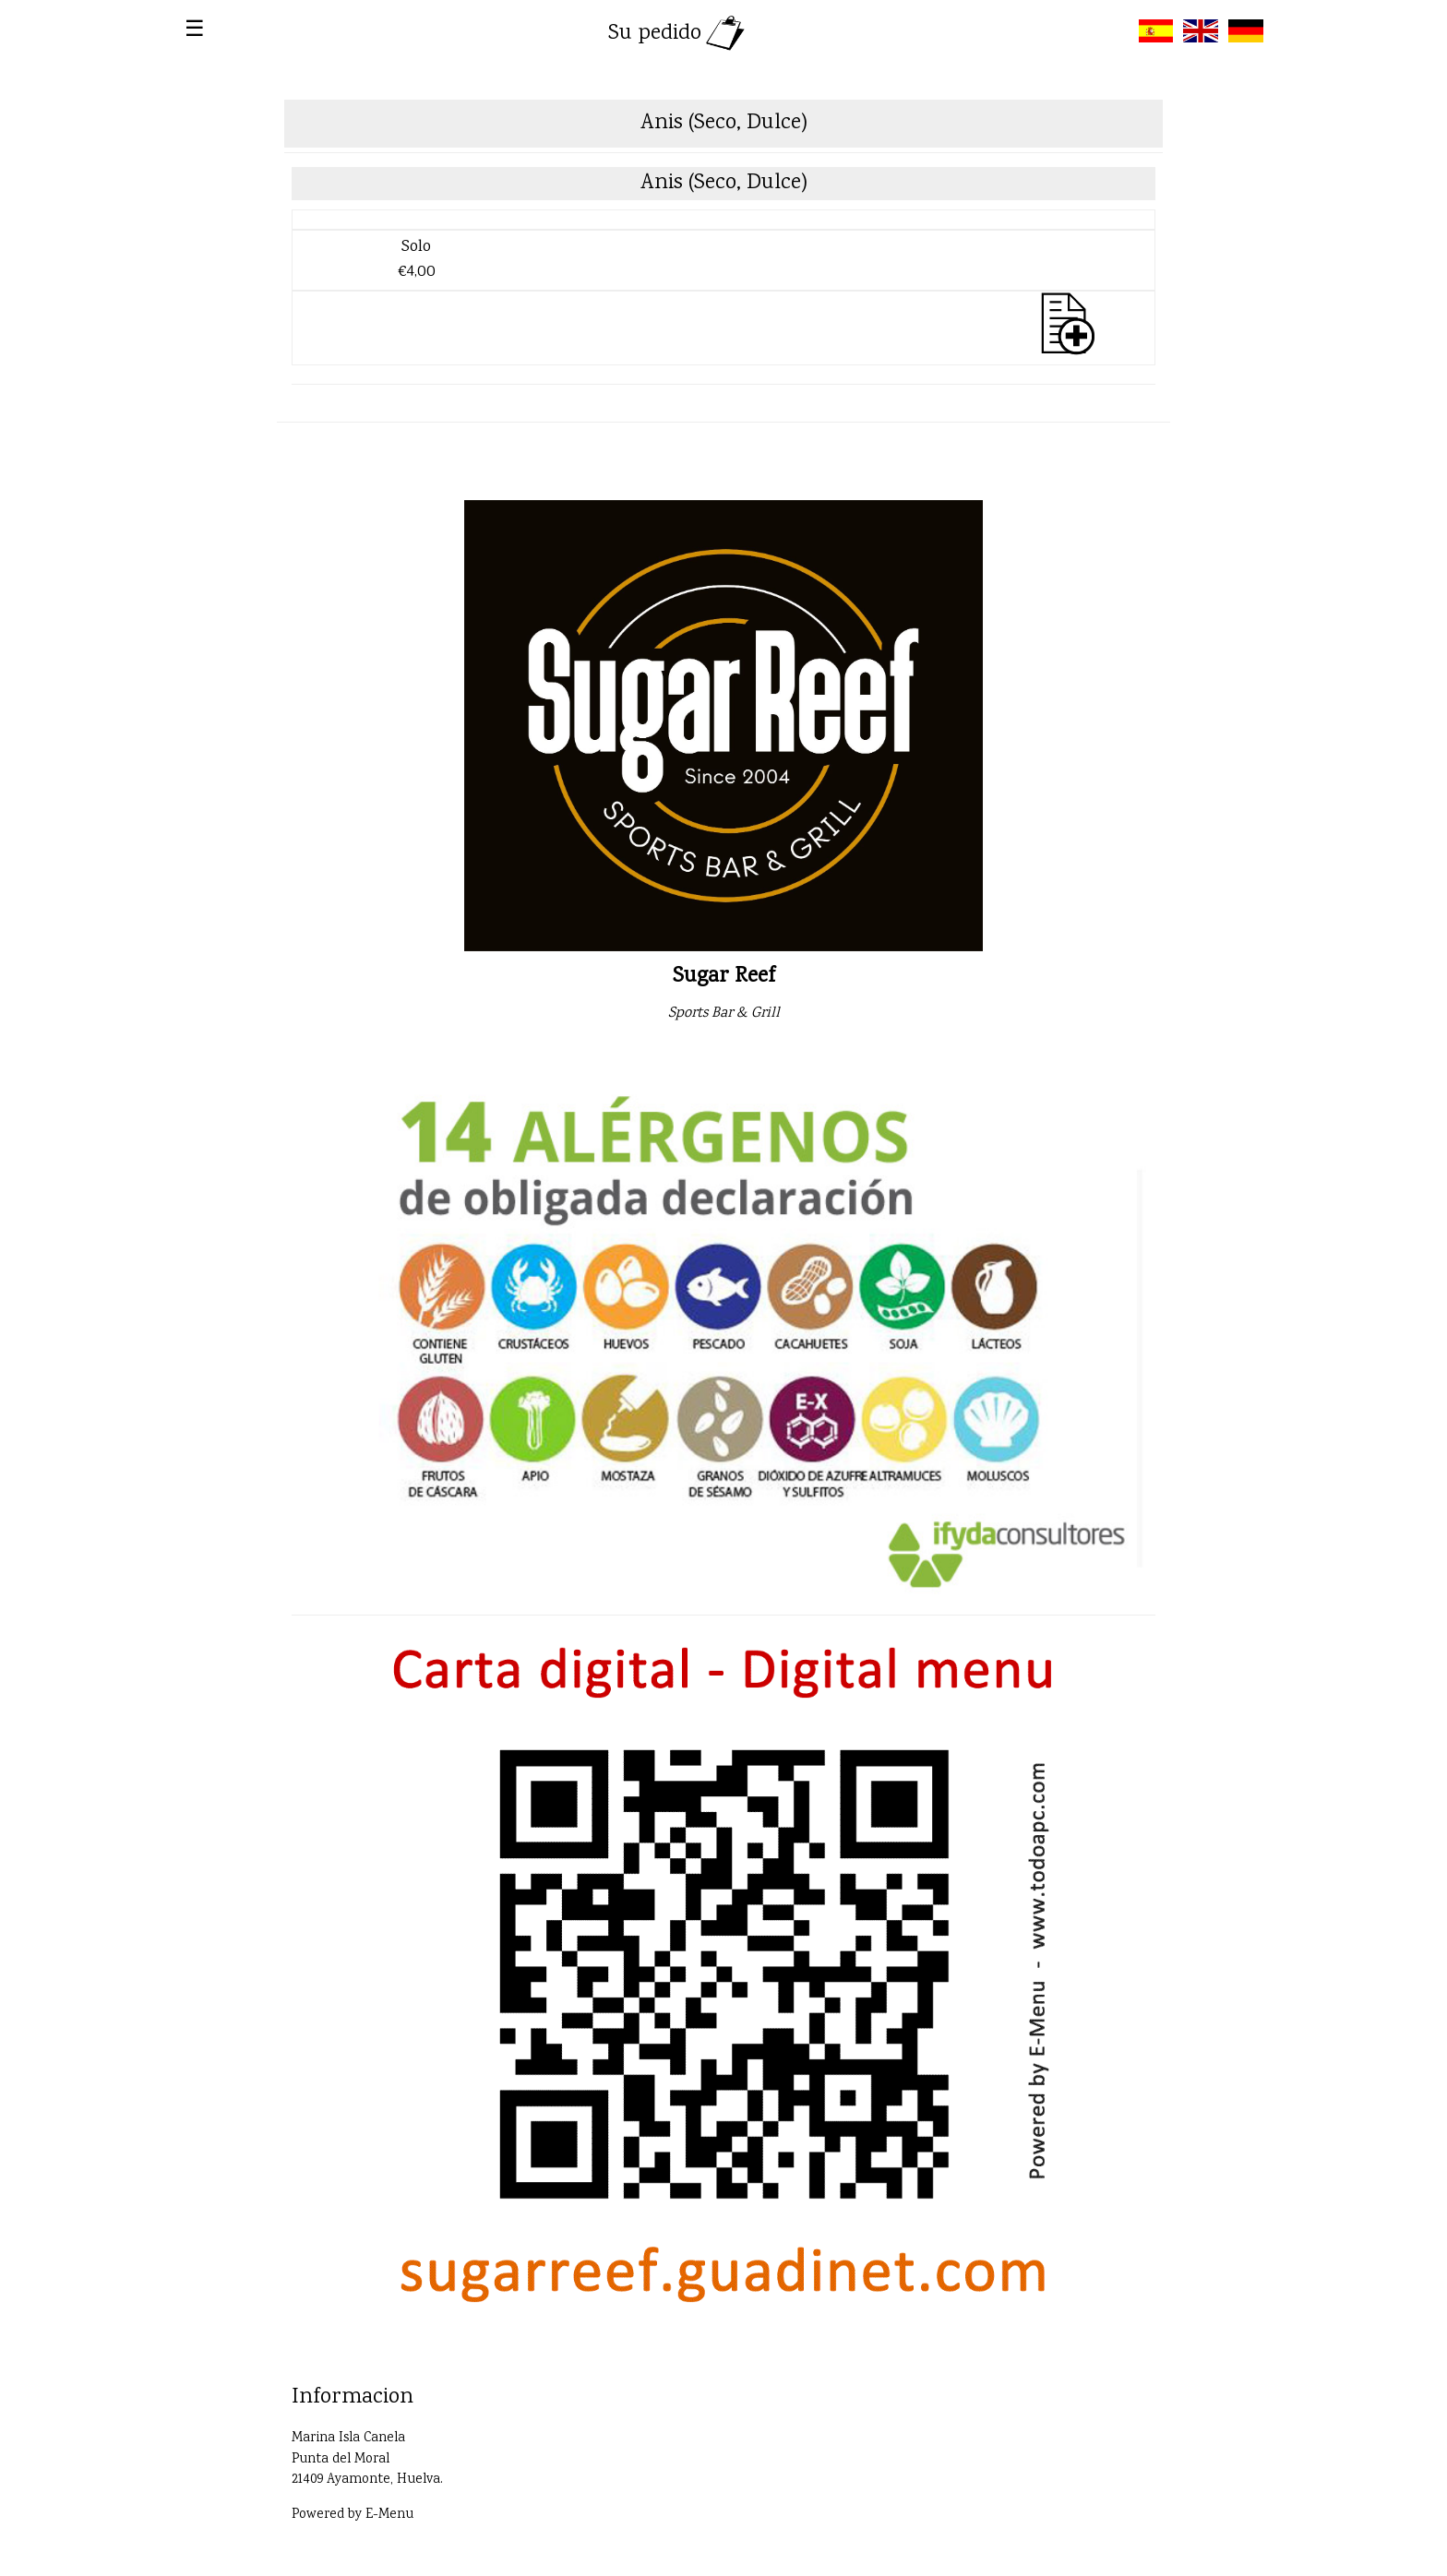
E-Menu (389, 2515)
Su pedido (678, 34)
